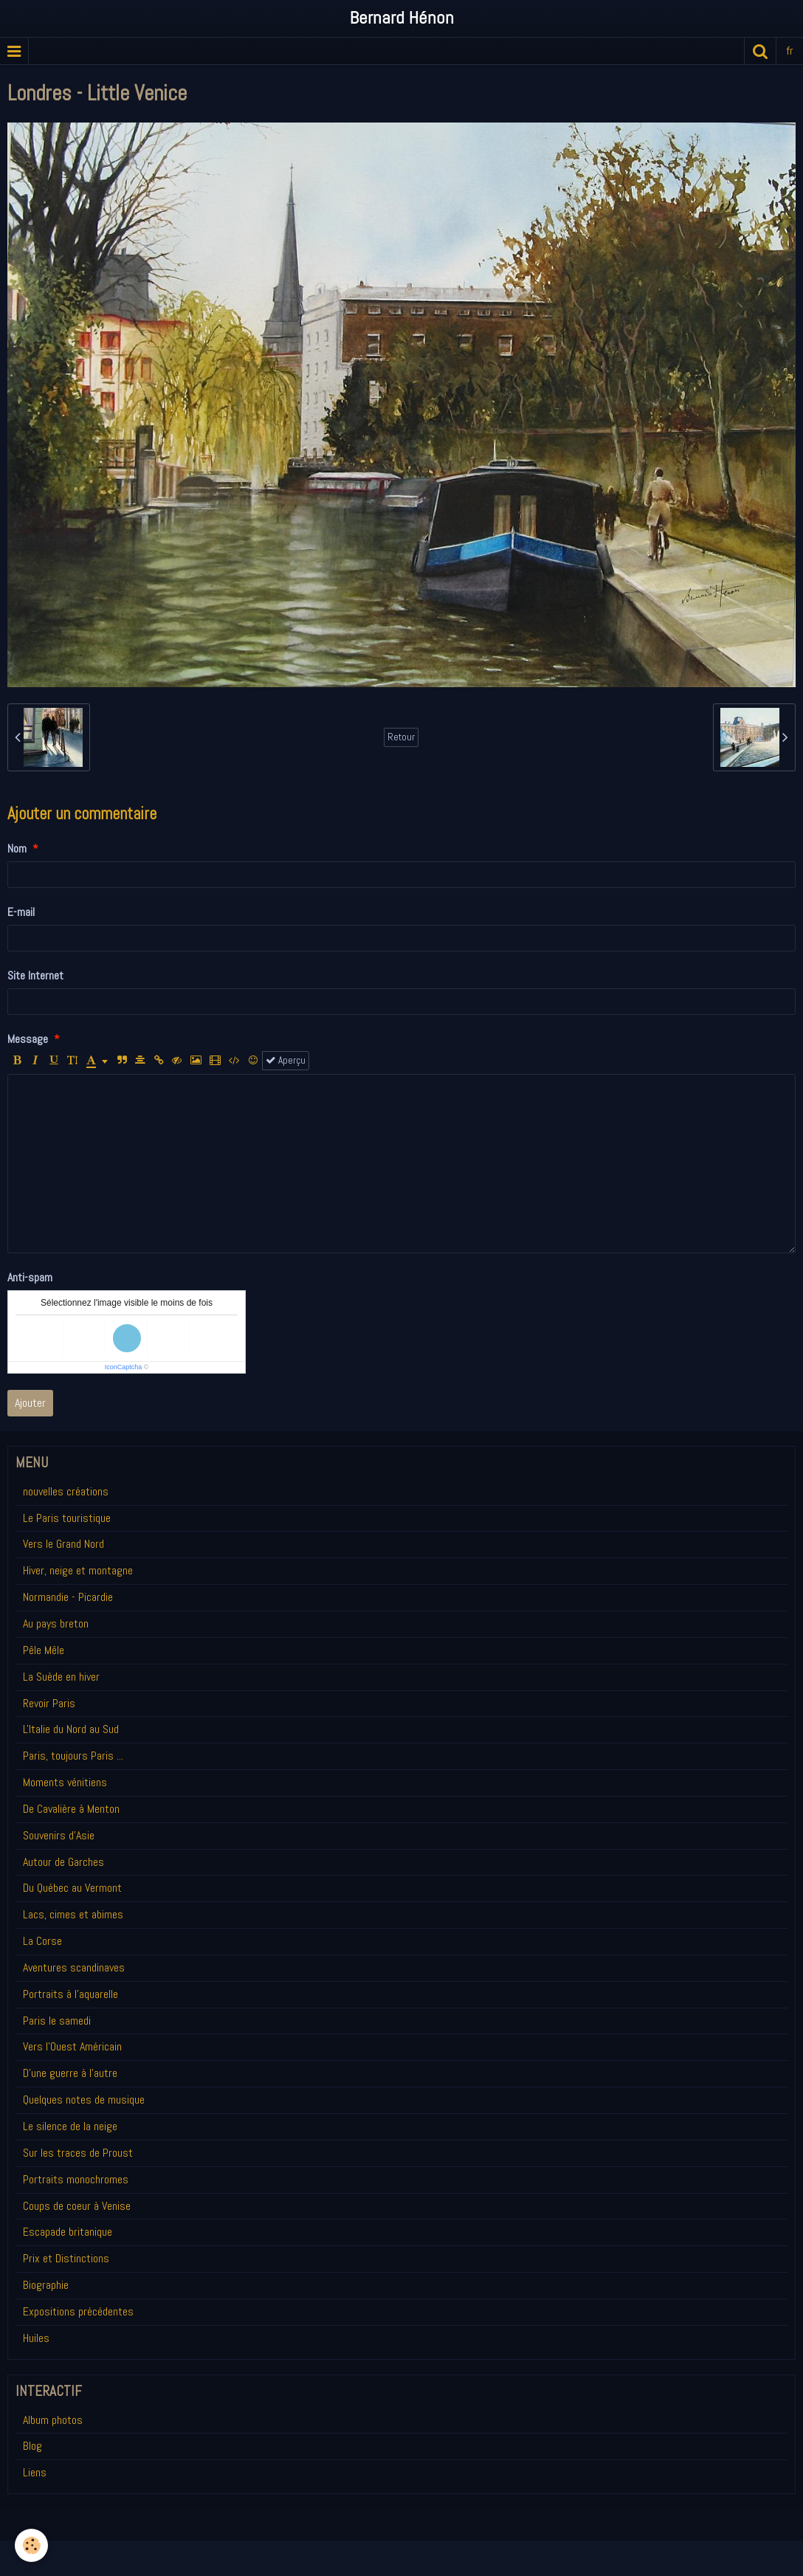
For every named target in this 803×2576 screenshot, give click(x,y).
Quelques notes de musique (84, 2099)
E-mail (21, 912)
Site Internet (35, 975)
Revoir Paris (49, 1703)
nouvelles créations (65, 1491)
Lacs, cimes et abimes (73, 1914)
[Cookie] (31, 2545)
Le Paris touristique (67, 1518)
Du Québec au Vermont (72, 1887)
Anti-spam (29, 1277)
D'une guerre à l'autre (70, 2073)
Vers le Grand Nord (63, 1544)
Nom (17, 848)
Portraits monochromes (75, 2179)
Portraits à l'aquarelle (70, 1994)
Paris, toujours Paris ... (73, 1755)
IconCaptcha (123, 1367)
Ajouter (30, 1403)
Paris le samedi (57, 2020)
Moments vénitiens (65, 1782)
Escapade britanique (67, 2231)
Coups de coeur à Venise (77, 2206)
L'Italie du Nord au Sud (71, 1729)
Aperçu (286, 1060)
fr (789, 50)
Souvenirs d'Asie (58, 1835)
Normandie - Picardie (68, 1597)
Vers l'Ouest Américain (72, 2046)
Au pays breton (56, 1623)
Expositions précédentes (78, 2311)
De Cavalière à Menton (71, 1808)
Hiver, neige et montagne (78, 1570)
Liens (34, 2472)
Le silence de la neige (70, 2126)
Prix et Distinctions (66, 2258)
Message (27, 1039)
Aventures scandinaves (74, 1967)
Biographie (46, 2285)
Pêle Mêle (43, 1650)
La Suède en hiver (61, 1676)
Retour (401, 737)
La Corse (42, 1941)
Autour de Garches (63, 1862)
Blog (32, 2445)
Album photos (53, 2420)
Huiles (36, 2338)
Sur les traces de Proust (78, 2152)
